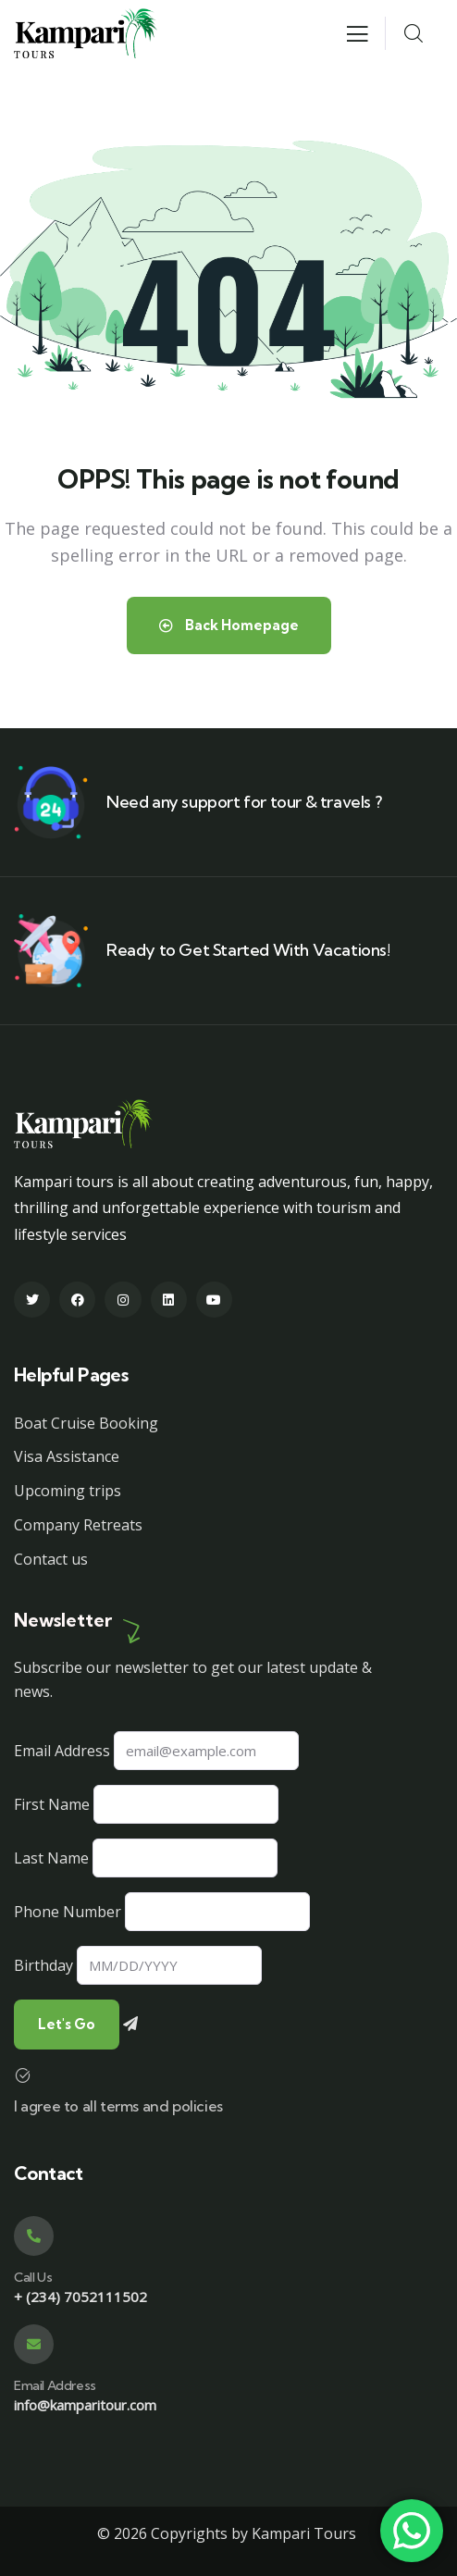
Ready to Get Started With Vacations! (248, 949)
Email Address (62, 1750)
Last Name (51, 1858)
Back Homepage (229, 625)
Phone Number (67, 1911)
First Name (52, 1804)
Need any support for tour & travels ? (243, 801)
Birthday (43, 1965)
